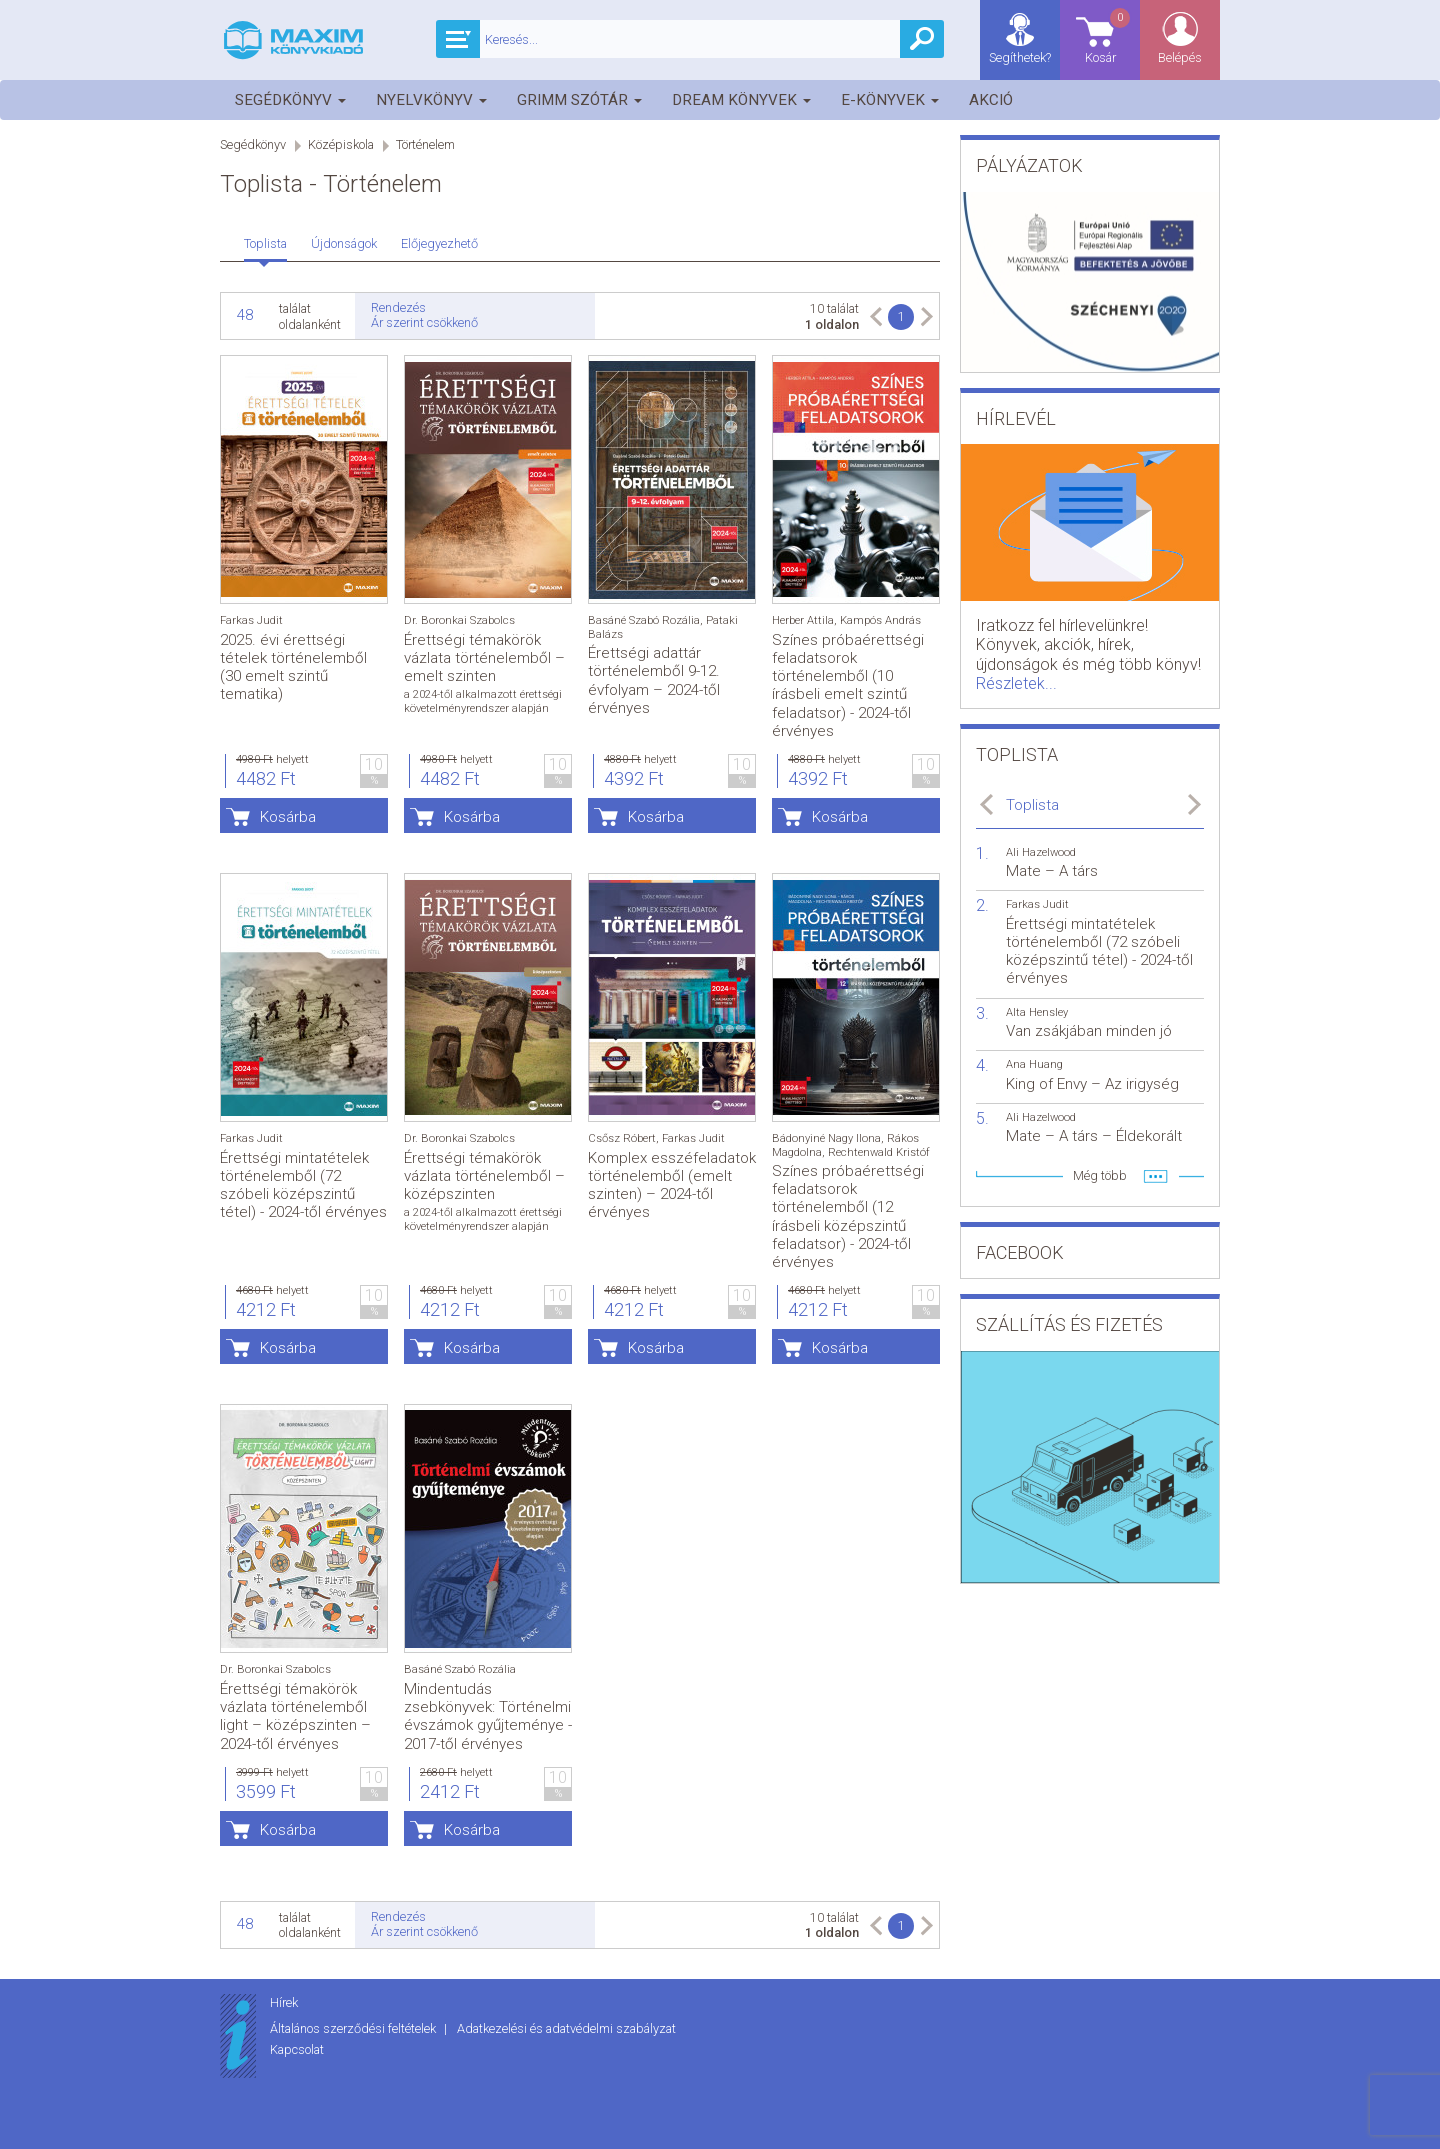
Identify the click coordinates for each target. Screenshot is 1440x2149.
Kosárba (288, 817)
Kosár (1109, 35)
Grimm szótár (579, 100)
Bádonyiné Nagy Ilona (826, 1138)
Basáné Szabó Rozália (644, 620)
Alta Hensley (1037, 1012)
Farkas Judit (251, 620)
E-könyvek (890, 100)
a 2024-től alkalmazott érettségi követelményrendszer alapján (483, 701)
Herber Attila (803, 620)
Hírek (284, 2002)
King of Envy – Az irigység (1092, 1084)
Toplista (265, 243)
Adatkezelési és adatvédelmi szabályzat (566, 2028)
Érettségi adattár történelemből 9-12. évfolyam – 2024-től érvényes (654, 680)
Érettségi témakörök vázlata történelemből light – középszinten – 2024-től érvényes (295, 1716)
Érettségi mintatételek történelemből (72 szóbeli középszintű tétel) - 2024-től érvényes (303, 1185)
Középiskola (341, 144)
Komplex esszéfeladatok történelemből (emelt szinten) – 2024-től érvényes (672, 1185)
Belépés (1180, 57)
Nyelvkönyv (431, 100)
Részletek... (1016, 683)
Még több (1100, 1175)
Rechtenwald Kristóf (879, 1152)
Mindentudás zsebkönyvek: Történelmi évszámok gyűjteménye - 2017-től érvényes (488, 1716)
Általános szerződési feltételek (354, 2028)
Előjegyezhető (439, 243)
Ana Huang (1034, 1064)
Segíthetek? (1020, 57)
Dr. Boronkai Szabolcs (459, 620)
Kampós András (880, 620)
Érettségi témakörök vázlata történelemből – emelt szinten (484, 658)
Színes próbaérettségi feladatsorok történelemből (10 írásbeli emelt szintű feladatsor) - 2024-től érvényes (848, 685)
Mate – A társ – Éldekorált (1094, 1136)
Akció (991, 100)
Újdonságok (344, 243)
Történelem (425, 144)
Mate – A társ (1052, 871)
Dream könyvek (741, 100)
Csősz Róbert (622, 1138)
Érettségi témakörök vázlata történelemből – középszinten (484, 1176)
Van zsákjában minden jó (1089, 1031)
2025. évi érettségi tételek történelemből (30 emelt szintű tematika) (293, 667)
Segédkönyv (290, 100)
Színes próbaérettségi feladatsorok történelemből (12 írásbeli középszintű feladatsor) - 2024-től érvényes (848, 1216)
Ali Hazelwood (1041, 852)
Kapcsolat (297, 2049)
